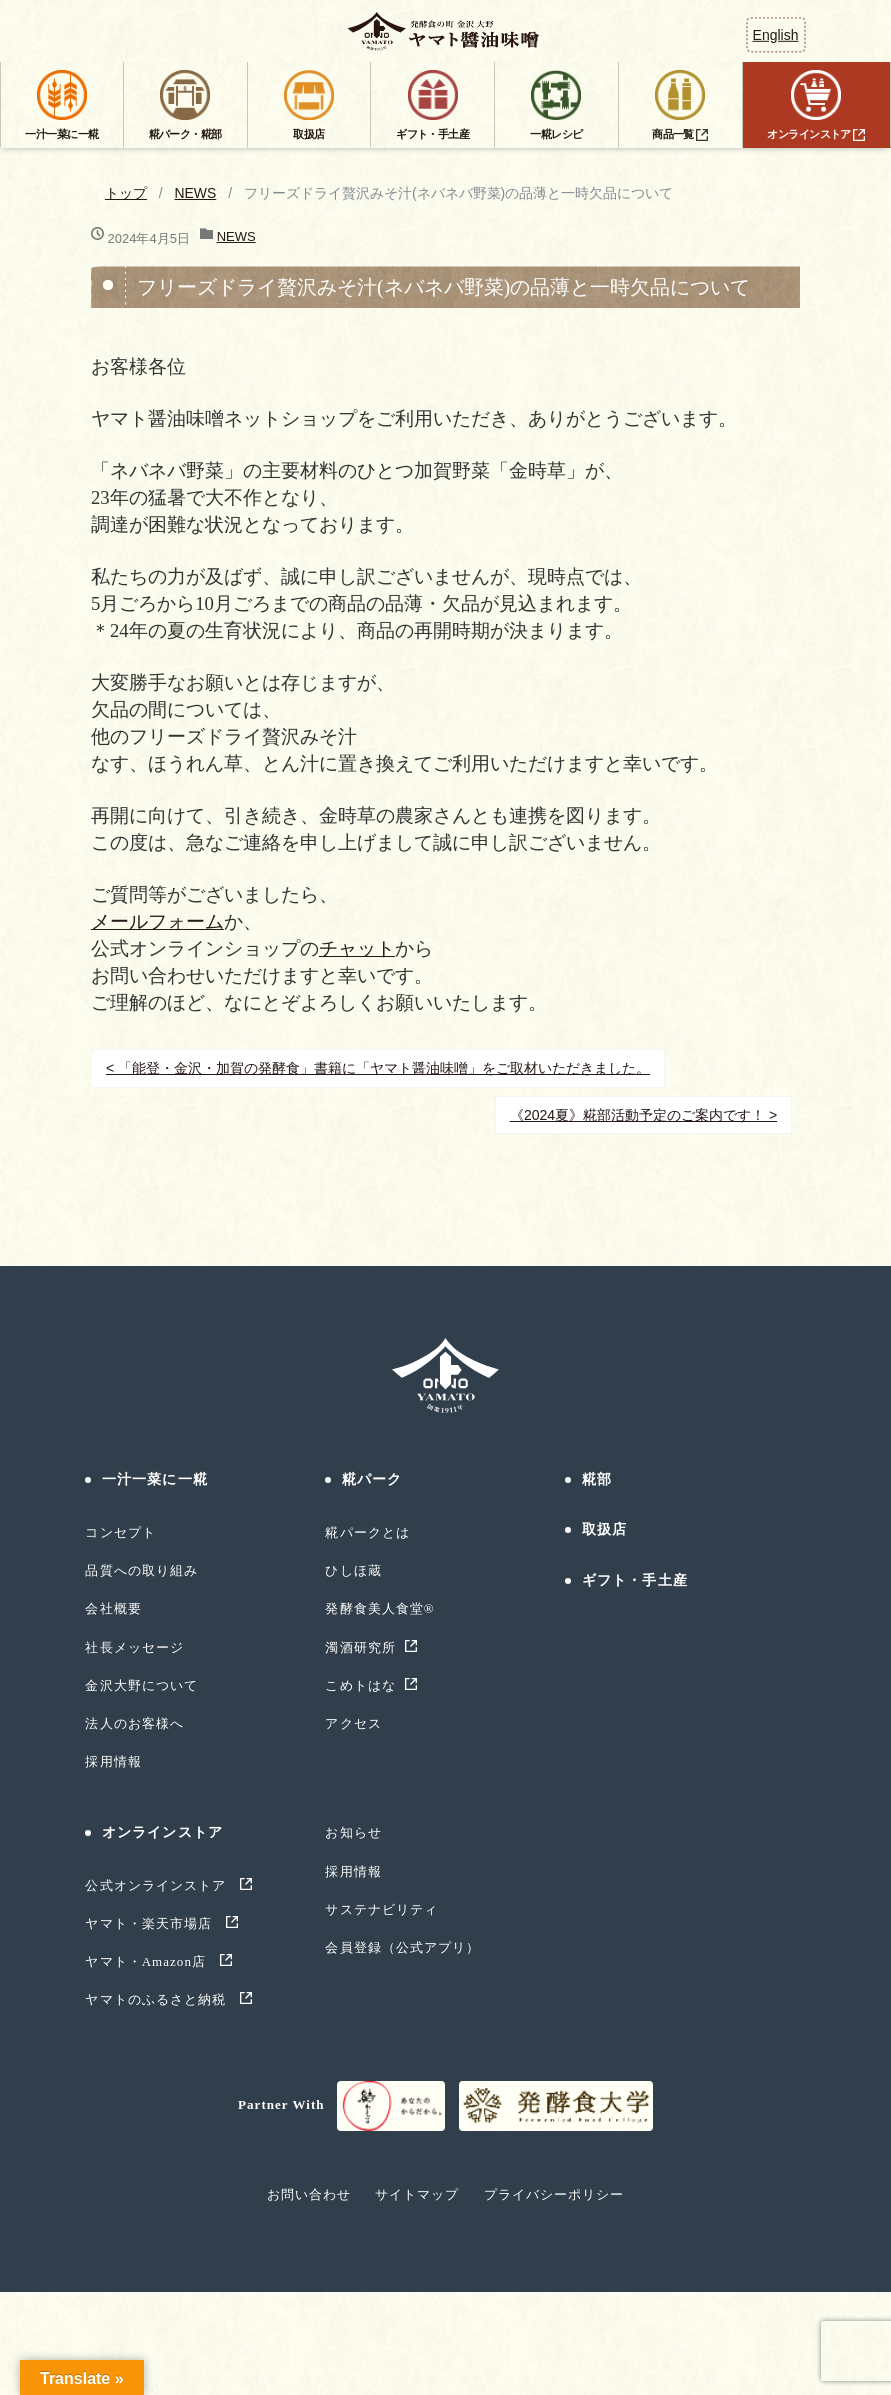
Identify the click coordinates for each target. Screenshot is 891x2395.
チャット (357, 948)
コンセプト (120, 1532)
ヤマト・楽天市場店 (150, 1923)
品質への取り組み (141, 1570)
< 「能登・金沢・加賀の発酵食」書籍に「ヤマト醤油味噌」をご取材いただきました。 (378, 1068)
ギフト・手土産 (635, 1580)
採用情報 (113, 1761)
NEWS (196, 193)
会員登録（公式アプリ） (402, 1947)
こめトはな (360, 1685)
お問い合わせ (309, 2194)
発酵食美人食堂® (379, 1608)
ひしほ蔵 (353, 1570)
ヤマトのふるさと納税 (157, 1999)
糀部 (597, 1479)
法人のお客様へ (134, 1723)
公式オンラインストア (157, 1885)
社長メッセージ (134, 1647)
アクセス (353, 1723)
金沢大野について (141, 1685)
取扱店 (604, 1529)
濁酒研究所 (360, 1647)
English (776, 35)
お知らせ (353, 1832)
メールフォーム (157, 921)
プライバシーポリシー (554, 2194)
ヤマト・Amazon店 (147, 1961)
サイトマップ (417, 2194)
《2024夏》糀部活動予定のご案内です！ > (643, 1115)
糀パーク (372, 1479)
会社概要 (113, 1608)
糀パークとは (367, 1532)
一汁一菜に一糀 (155, 1479)
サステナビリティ (381, 1909)
